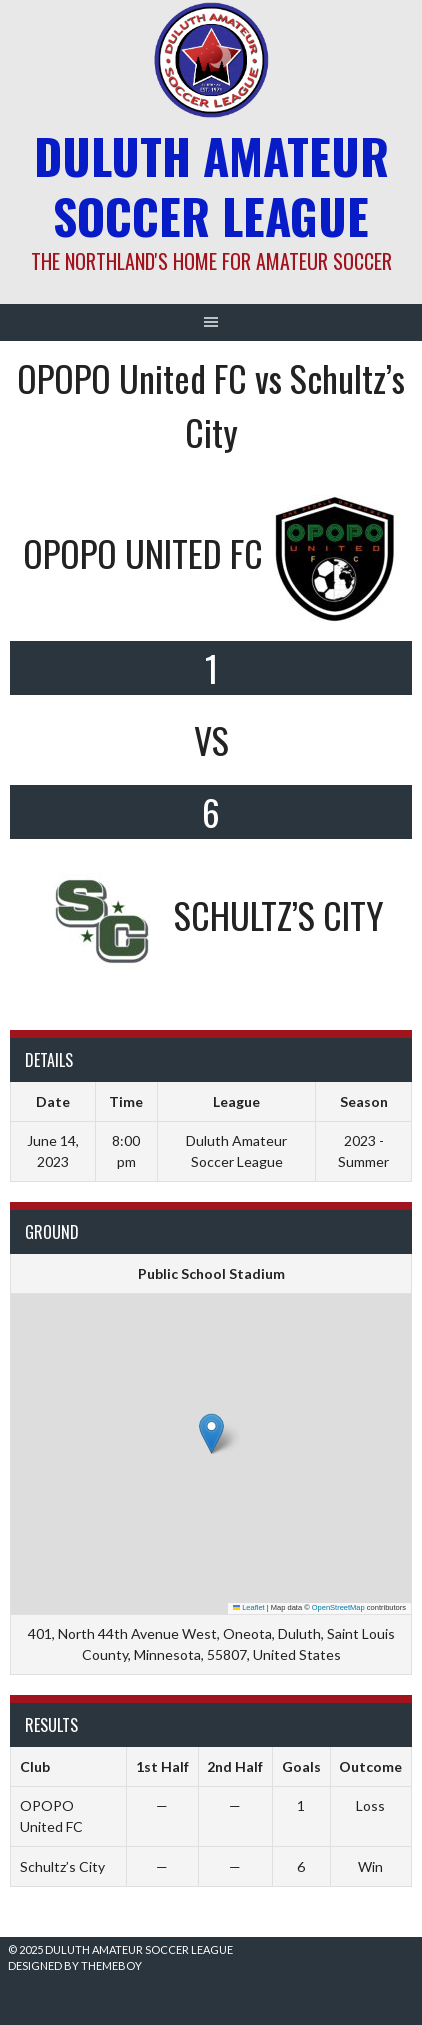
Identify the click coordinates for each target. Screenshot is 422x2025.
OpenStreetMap (338, 1607)
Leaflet (249, 1607)
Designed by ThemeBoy (75, 1965)
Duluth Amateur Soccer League (211, 185)
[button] (211, 1433)
